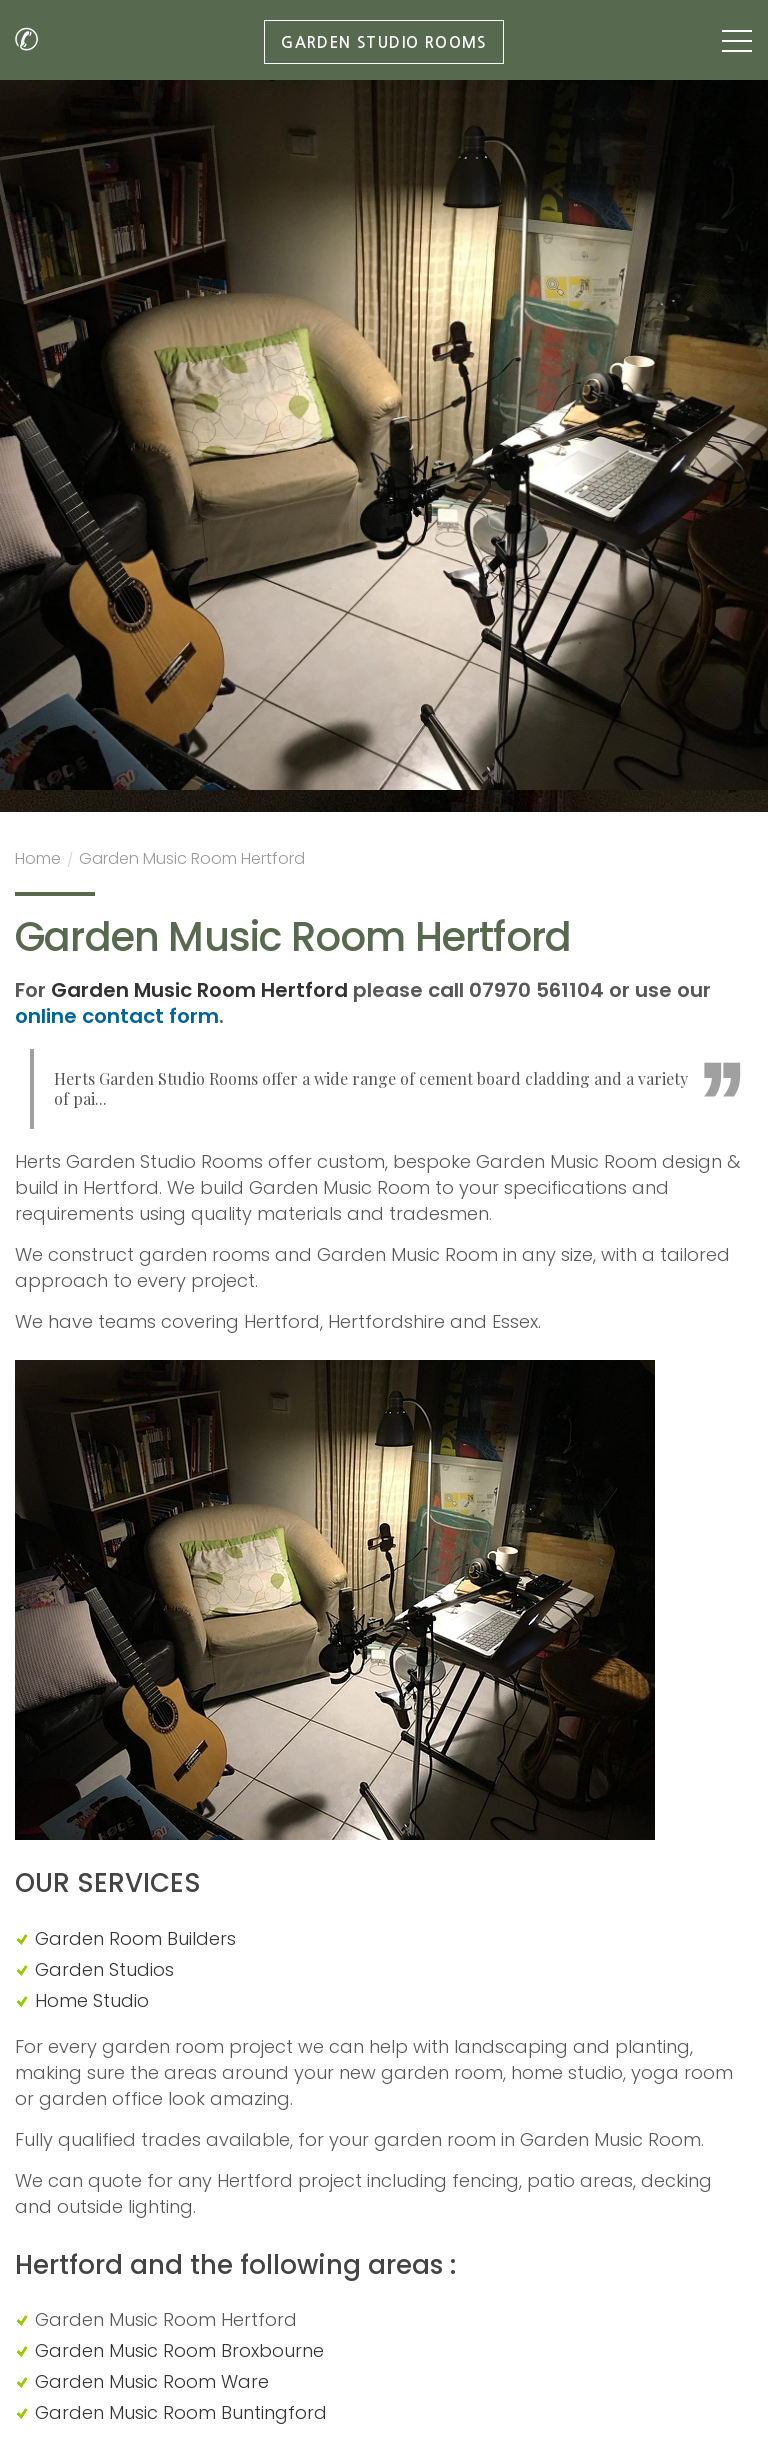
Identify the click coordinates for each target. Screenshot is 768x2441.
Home (38, 861)
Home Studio (92, 2000)
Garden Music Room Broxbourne (179, 2350)
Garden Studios (104, 1969)
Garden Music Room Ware (152, 2381)
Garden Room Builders (135, 1938)
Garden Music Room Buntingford (181, 2412)
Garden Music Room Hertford (192, 861)
